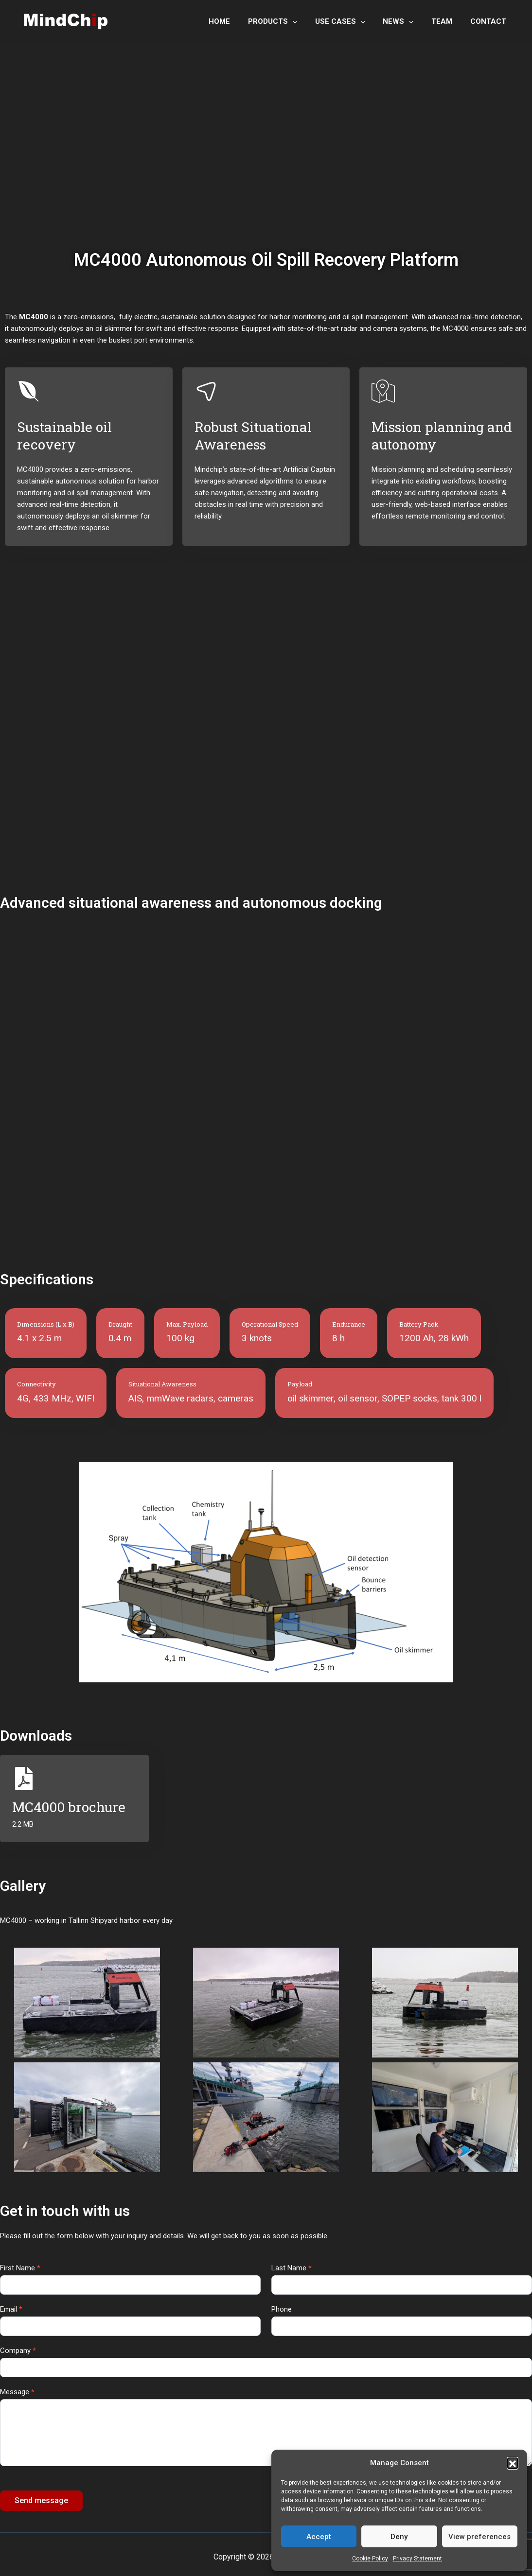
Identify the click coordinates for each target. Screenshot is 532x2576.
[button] (512, 2463)
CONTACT (490, 21)
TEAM (446, 21)
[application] (307, 21)
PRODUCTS (287, 21)
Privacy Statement (417, 2558)
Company (18, 2350)
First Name (20, 2268)
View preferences (479, 2536)
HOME (237, 21)
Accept (318, 2536)
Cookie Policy (370, 2558)
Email (11, 2309)
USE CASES (351, 21)
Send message (41, 2500)
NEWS (406, 21)
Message (17, 2391)
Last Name (291, 2268)
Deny (399, 2536)
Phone (281, 2309)
